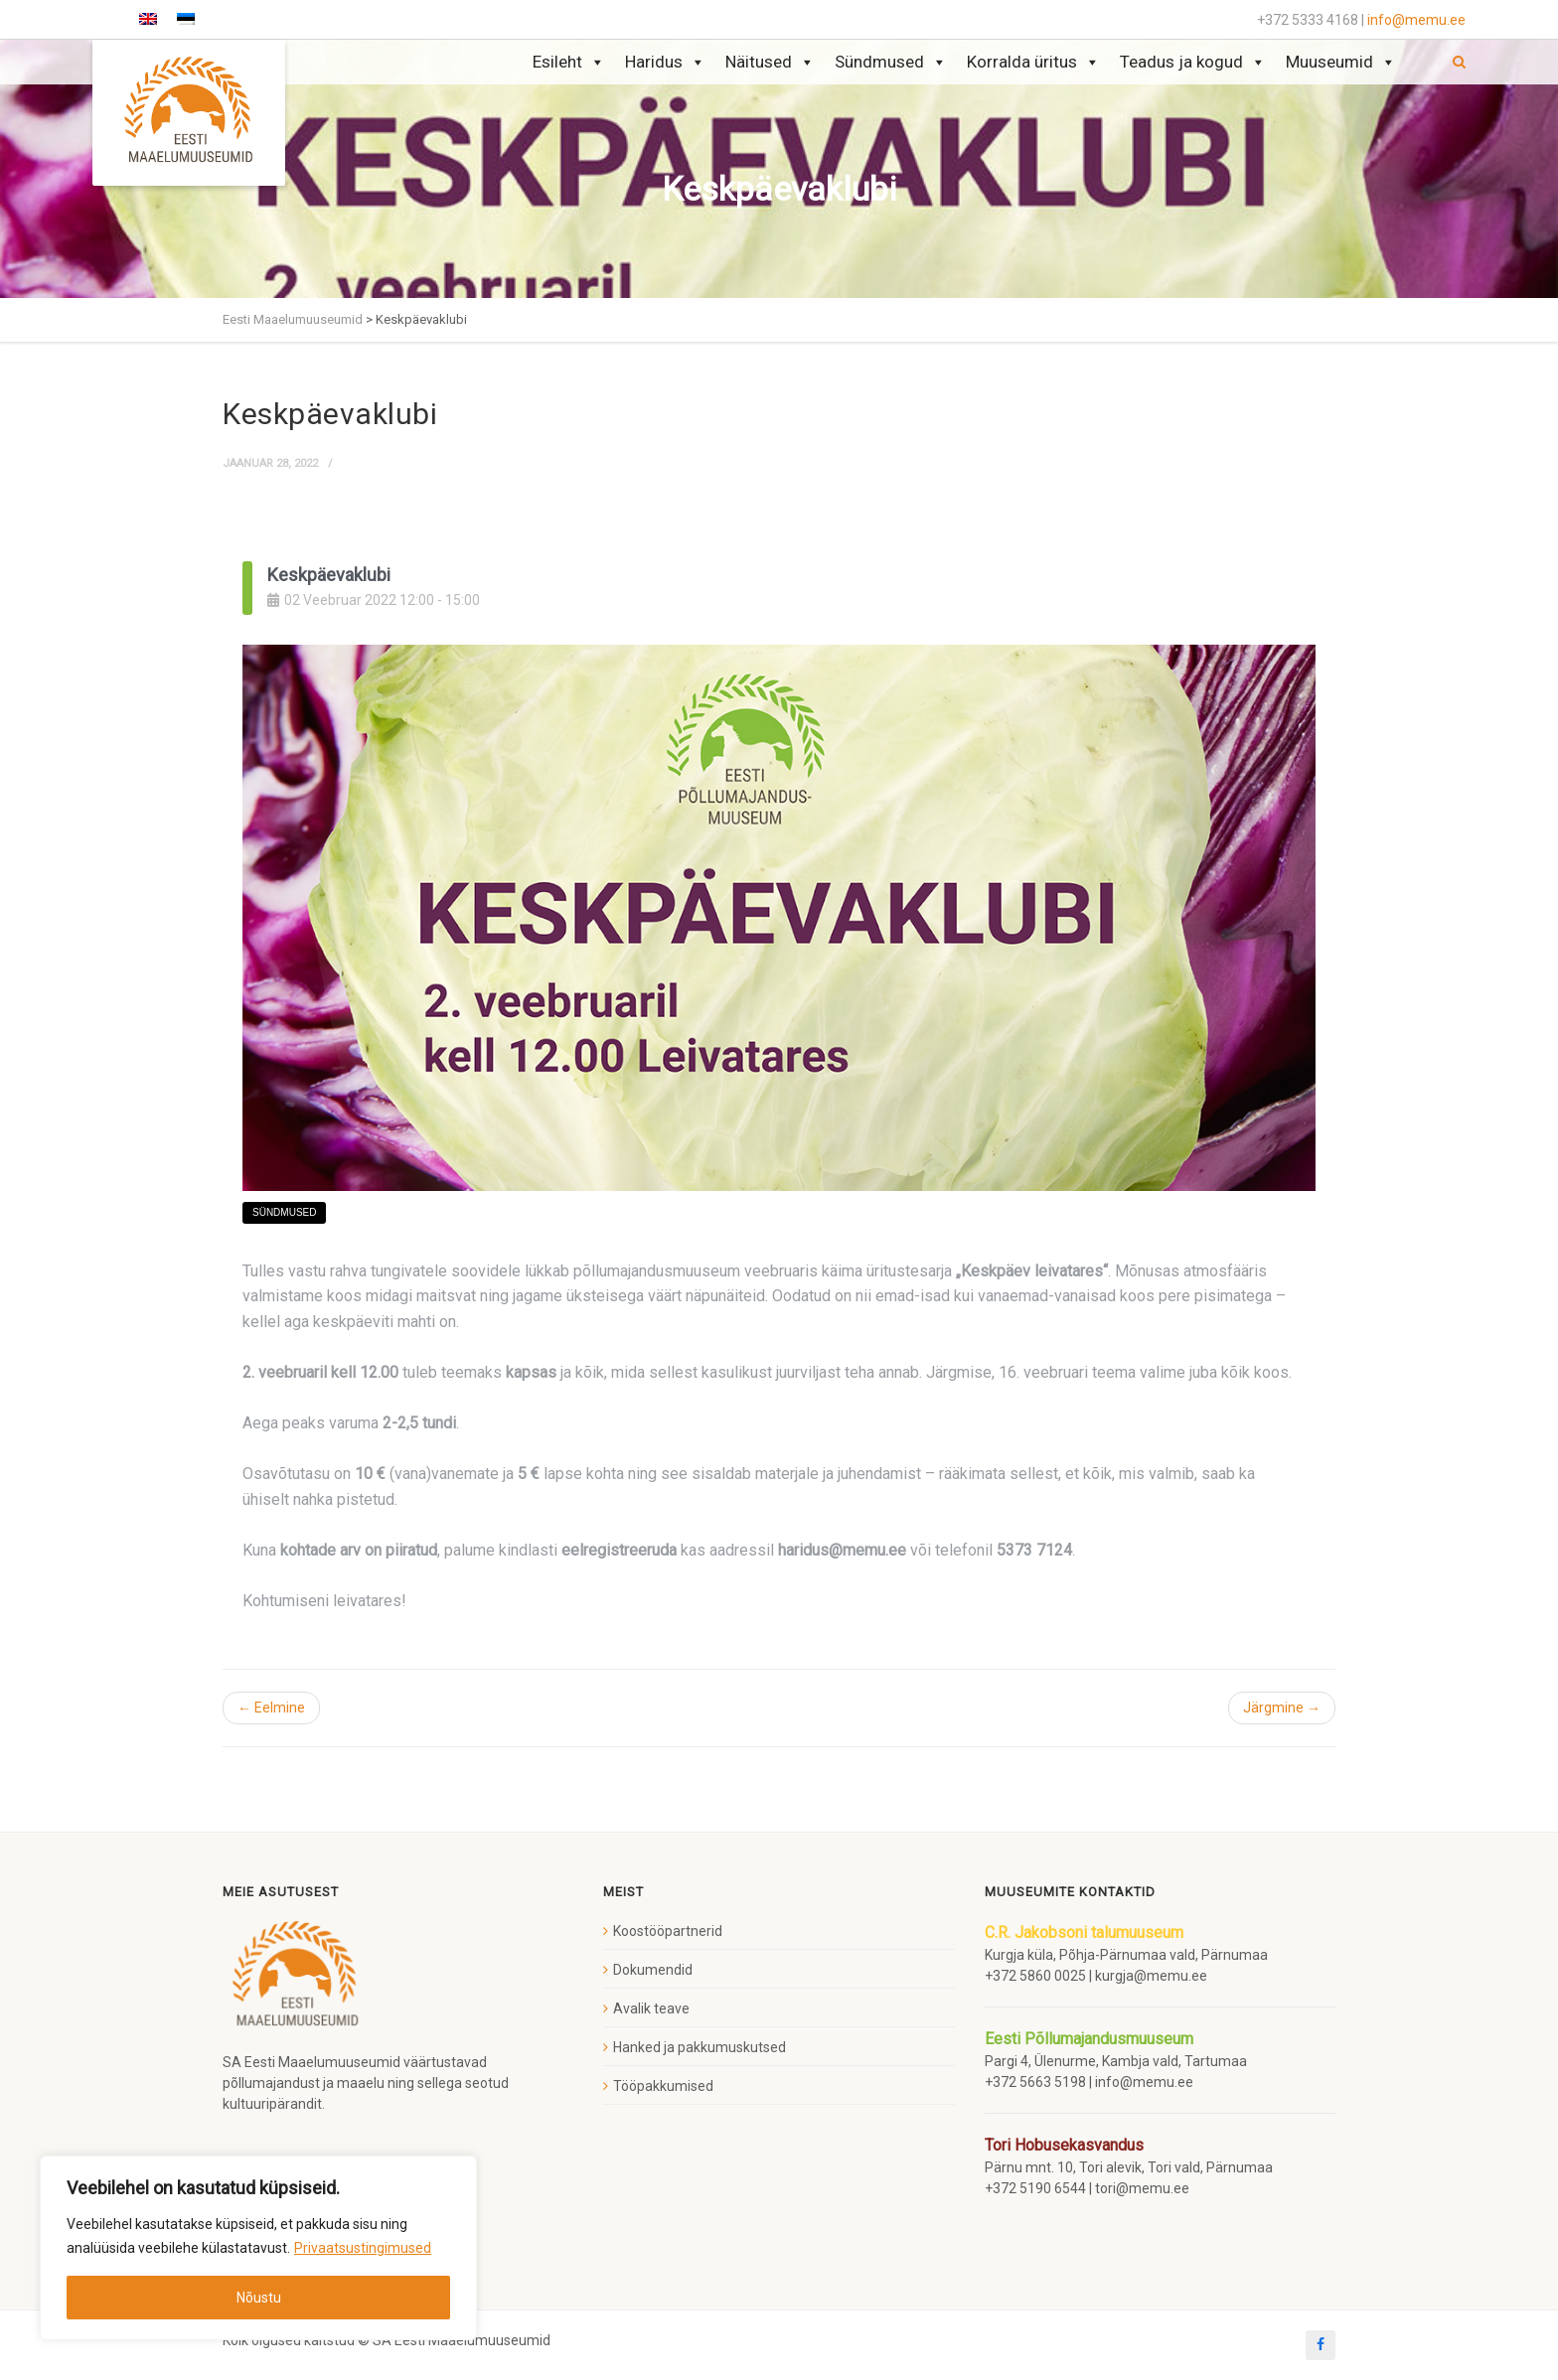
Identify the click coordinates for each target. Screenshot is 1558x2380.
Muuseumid (1341, 62)
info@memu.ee (1416, 20)
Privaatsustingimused (362, 2248)
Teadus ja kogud (1193, 62)
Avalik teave (651, 2008)
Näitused (770, 62)
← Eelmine (271, 1707)
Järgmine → (1282, 1707)
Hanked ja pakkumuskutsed (699, 2047)
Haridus (665, 62)
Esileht (569, 62)
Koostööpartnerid (667, 1931)
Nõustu (258, 2298)
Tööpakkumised (663, 2086)
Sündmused (891, 62)
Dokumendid (653, 1970)
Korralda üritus (1033, 62)
